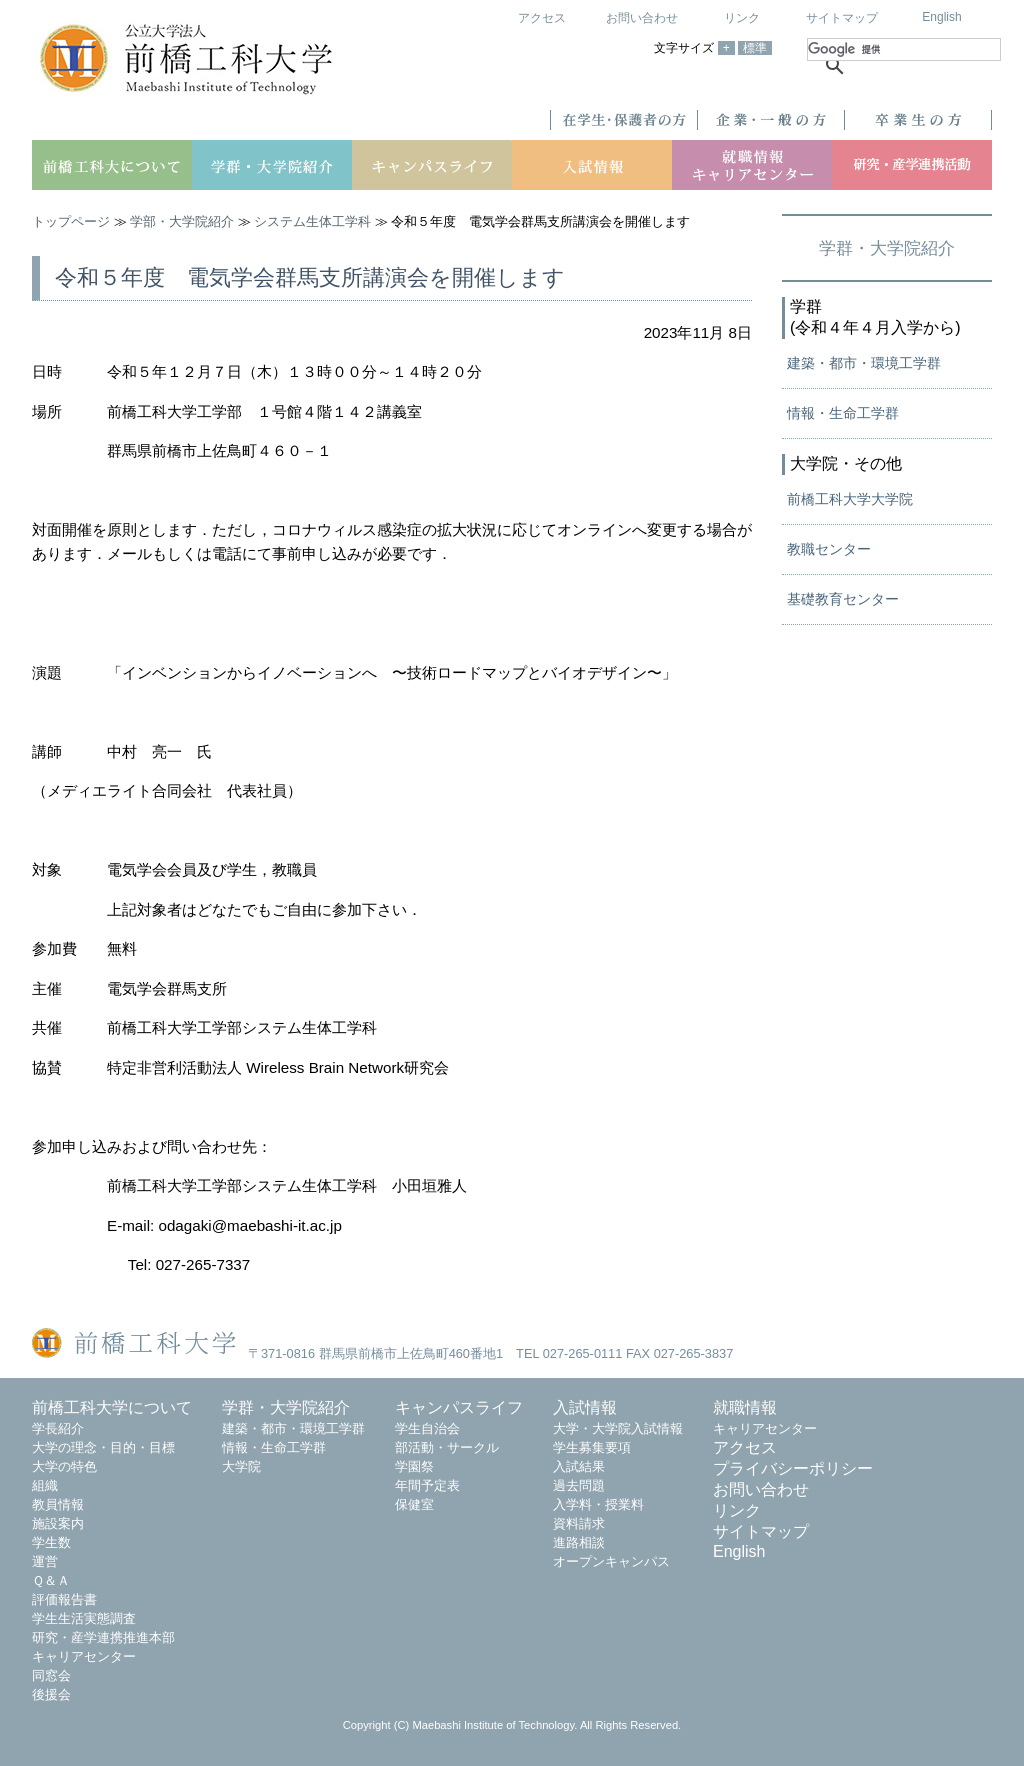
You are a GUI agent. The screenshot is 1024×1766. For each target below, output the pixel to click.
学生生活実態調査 (84, 1618)
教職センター (829, 549)
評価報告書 (64, 1599)
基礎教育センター (843, 599)
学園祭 (414, 1466)
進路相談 (579, 1542)
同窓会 (51, 1675)
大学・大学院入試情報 (618, 1428)
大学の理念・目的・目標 (103, 1447)
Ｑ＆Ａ (51, 1580)
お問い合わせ (642, 18)
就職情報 (745, 1407)
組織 (45, 1485)
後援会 (51, 1694)
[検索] (904, 49)
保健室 (414, 1504)
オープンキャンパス (611, 1561)
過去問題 (579, 1485)
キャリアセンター (84, 1656)
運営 (45, 1561)
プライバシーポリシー (793, 1468)
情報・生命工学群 (843, 413)
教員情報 (58, 1504)
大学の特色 (64, 1466)
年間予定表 (427, 1485)
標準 (755, 48)
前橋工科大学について (112, 1407)
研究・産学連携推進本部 (103, 1637)
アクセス (542, 18)
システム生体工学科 (312, 221)
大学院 (241, 1466)
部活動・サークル (447, 1447)
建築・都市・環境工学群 (864, 363)
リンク (742, 18)
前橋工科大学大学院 (850, 499)
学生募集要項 (592, 1447)
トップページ (71, 221)
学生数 (51, 1542)
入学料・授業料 (598, 1504)
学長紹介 (58, 1428)
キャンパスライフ (459, 1407)
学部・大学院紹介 (182, 221)
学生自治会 (427, 1428)
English (941, 17)
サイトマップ (842, 18)
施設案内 (58, 1523)
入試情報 (585, 1407)
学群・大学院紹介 (887, 248)
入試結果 (579, 1466)
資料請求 (579, 1523)
